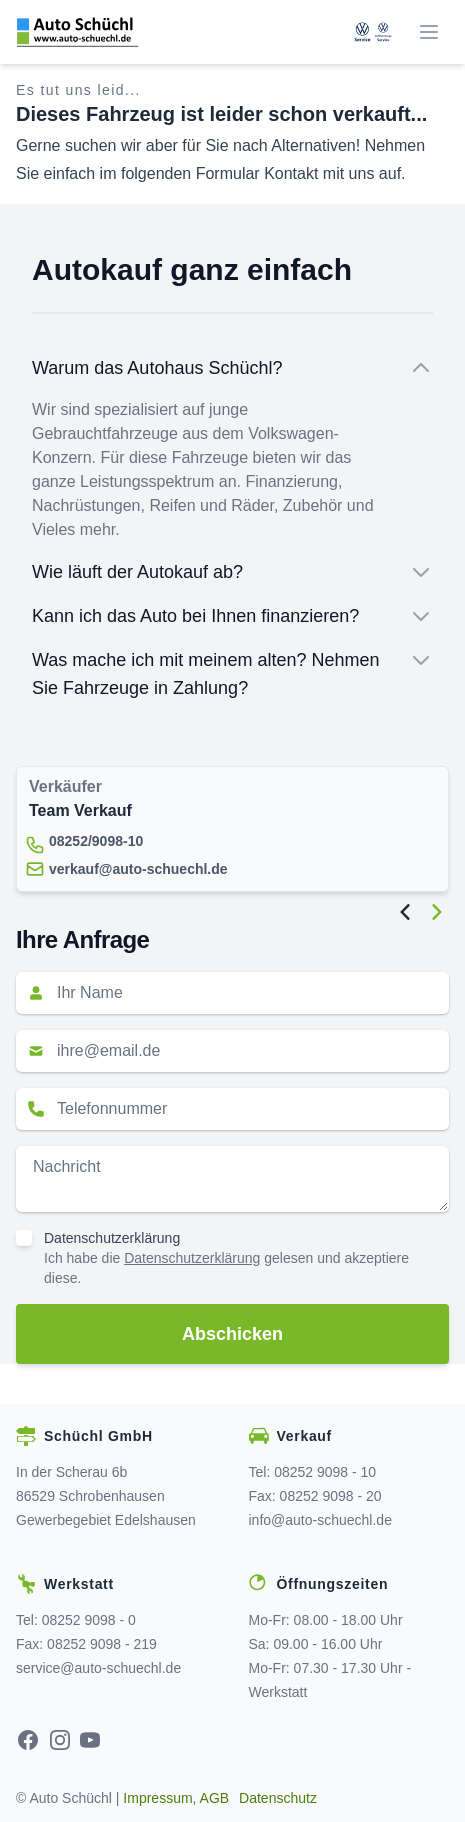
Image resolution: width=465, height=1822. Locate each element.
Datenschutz (278, 1798)
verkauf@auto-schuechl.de (138, 869)
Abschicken (232, 1334)
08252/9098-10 (96, 841)
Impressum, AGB (176, 1798)
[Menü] (429, 32)
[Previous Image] (405, 912)
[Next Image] (437, 912)
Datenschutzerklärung (112, 1238)
